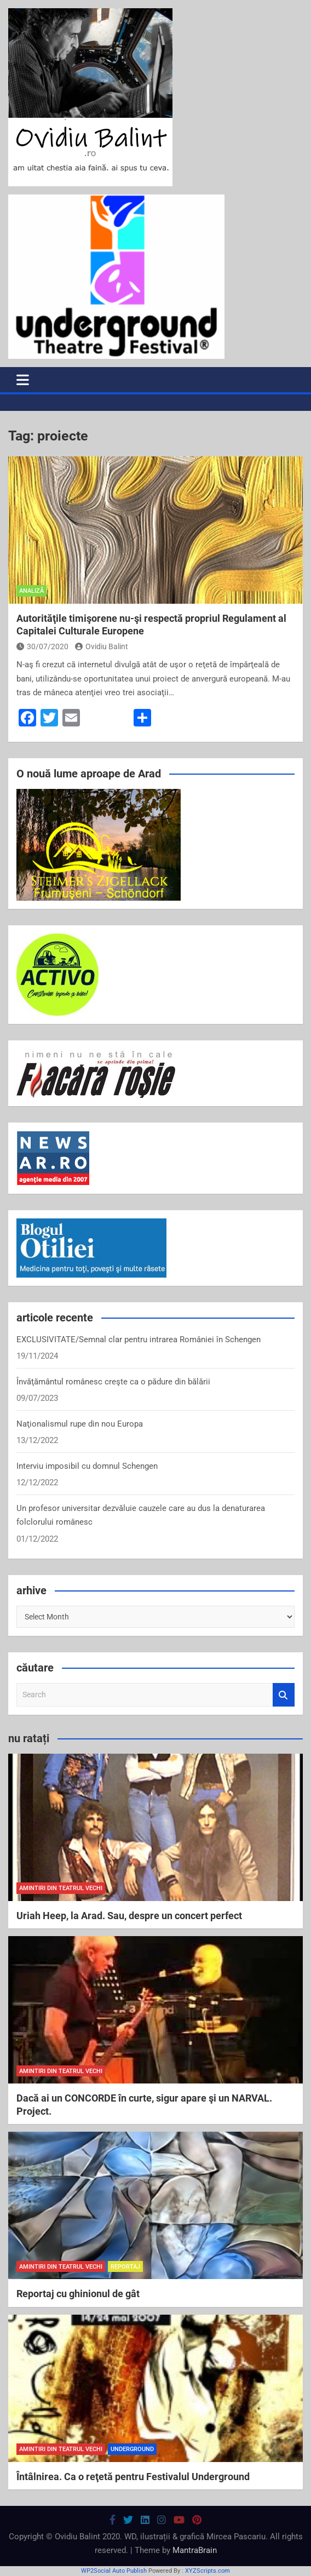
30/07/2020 (42, 646)
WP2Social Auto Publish (114, 2570)
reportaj (125, 2266)
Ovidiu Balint (101, 646)
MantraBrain (194, 2550)
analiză (31, 590)
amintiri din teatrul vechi (60, 1888)
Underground (132, 2449)
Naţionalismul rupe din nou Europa (79, 1424)
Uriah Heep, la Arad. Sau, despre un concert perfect (129, 1915)
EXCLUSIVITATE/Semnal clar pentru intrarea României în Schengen (138, 1339)
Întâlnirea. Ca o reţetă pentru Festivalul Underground (133, 2476)
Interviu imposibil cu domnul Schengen (87, 1466)
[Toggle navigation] (22, 379)
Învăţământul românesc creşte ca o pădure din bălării (113, 1382)
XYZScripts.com (207, 2570)
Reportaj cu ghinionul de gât (78, 2293)
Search (284, 1695)
